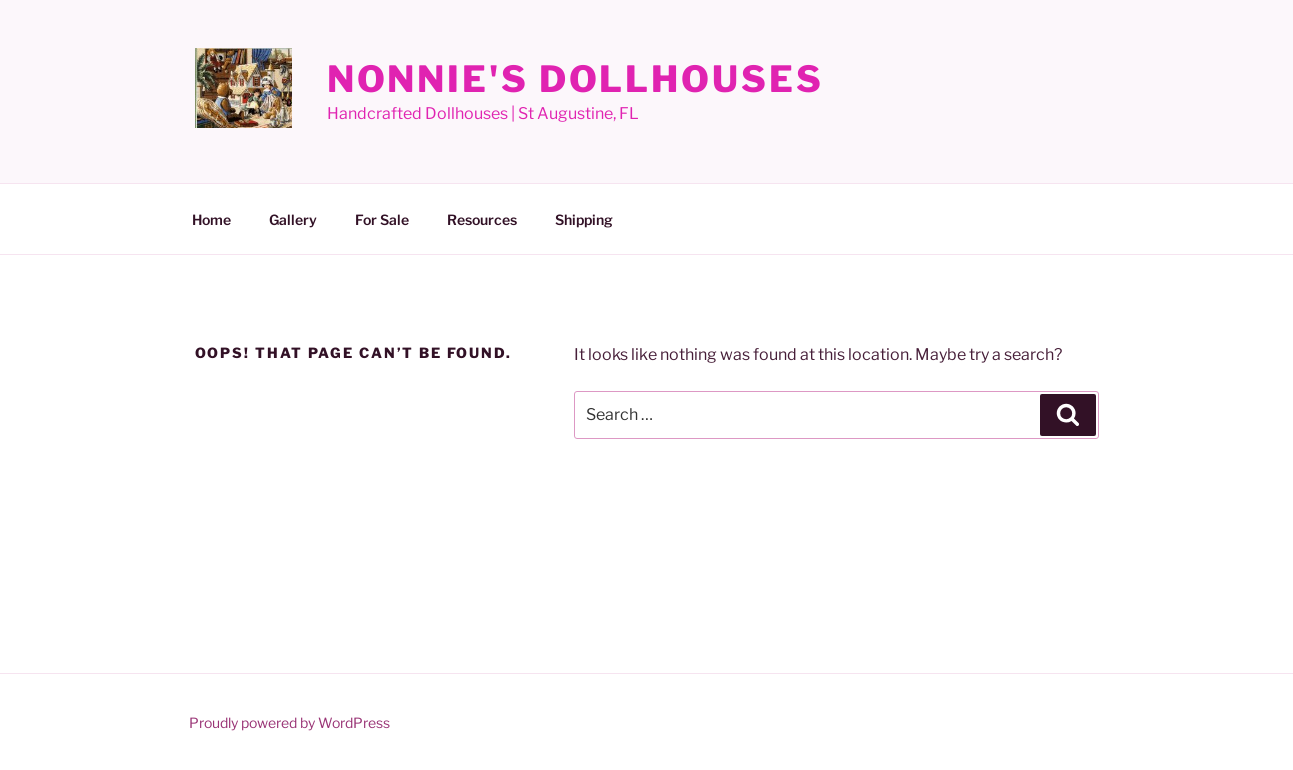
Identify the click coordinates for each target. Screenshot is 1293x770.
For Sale (382, 219)
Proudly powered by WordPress (289, 722)
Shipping (584, 219)
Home (211, 219)
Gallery (293, 219)
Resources (482, 219)
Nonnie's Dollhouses (575, 79)
